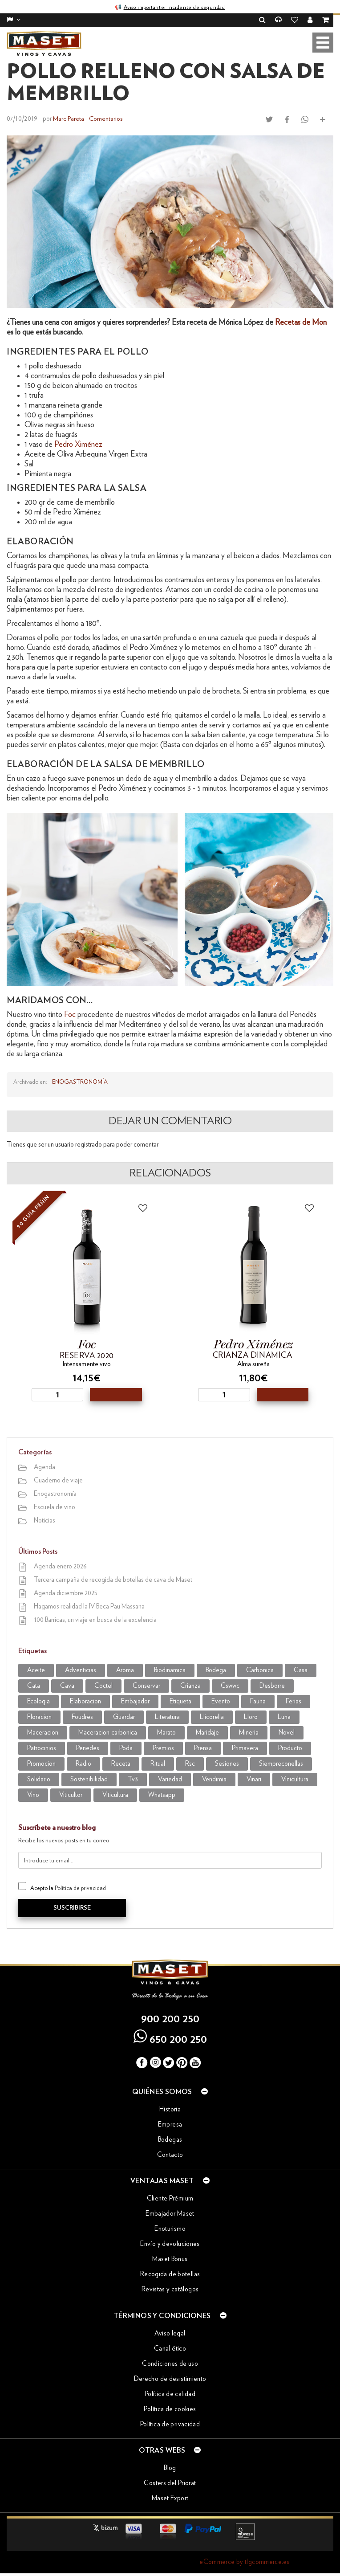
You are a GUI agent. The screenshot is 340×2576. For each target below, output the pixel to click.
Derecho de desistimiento (170, 2378)
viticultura (115, 1794)
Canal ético (170, 2348)
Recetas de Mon (301, 322)
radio (83, 1763)
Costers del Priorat (170, 2482)
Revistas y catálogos (170, 2289)
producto (290, 1747)
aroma (125, 1669)
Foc (70, 1014)
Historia (170, 2109)
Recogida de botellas (170, 2273)
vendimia (214, 1779)
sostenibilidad (89, 1779)
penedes (87, 1747)
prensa (203, 1747)
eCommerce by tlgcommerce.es (244, 2561)
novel (287, 1732)
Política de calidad (170, 2393)
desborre (272, 1685)
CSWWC (230, 1685)
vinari (254, 1779)
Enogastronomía (79, 1082)
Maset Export (170, 2497)
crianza (190, 1685)
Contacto (170, 2154)
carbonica (260, 1669)
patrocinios (41, 1747)
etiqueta (180, 1701)
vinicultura (294, 1779)
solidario (38, 1779)
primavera (245, 1747)
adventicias (80, 1669)
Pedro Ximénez (78, 444)
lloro (251, 1716)
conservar (146, 1685)
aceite (36, 1669)
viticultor (70, 1794)
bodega (216, 1669)
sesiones (227, 1763)
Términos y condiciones (170, 2315)
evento (220, 1701)
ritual (157, 1763)
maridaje (207, 1732)
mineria (249, 1732)
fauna (258, 1701)
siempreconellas (281, 1763)
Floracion (39, 1716)
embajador (135, 1701)
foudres (82, 1716)
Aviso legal (169, 2333)
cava (67, 1685)
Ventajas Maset (170, 2180)
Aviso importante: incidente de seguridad (174, 7)
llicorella (212, 1716)
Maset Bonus (169, 2258)
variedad (170, 1779)
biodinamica (170, 1669)
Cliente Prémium (170, 2198)
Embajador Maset (170, 2213)
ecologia (38, 1701)
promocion (41, 1763)
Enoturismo (170, 2228)
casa (301, 1669)
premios (163, 1747)
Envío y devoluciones (170, 2243)
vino (33, 1794)
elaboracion (85, 1701)
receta (120, 1763)
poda (126, 1747)
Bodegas (170, 2139)
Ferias (293, 1701)
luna (284, 1716)
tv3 (133, 1779)
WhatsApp (161, 1794)
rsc (190, 1763)
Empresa (170, 2124)
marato (166, 1732)
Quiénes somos (170, 2091)
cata (33, 1685)
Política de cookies (170, 2408)
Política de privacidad (80, 1888)
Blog (170, 2467)
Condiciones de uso (170, 2363)
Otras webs (170, 2449)
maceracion (42, 1732)
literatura (167, 1716)
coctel (103, 1685)
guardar (124, 1716)
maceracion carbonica (107, 1732)
